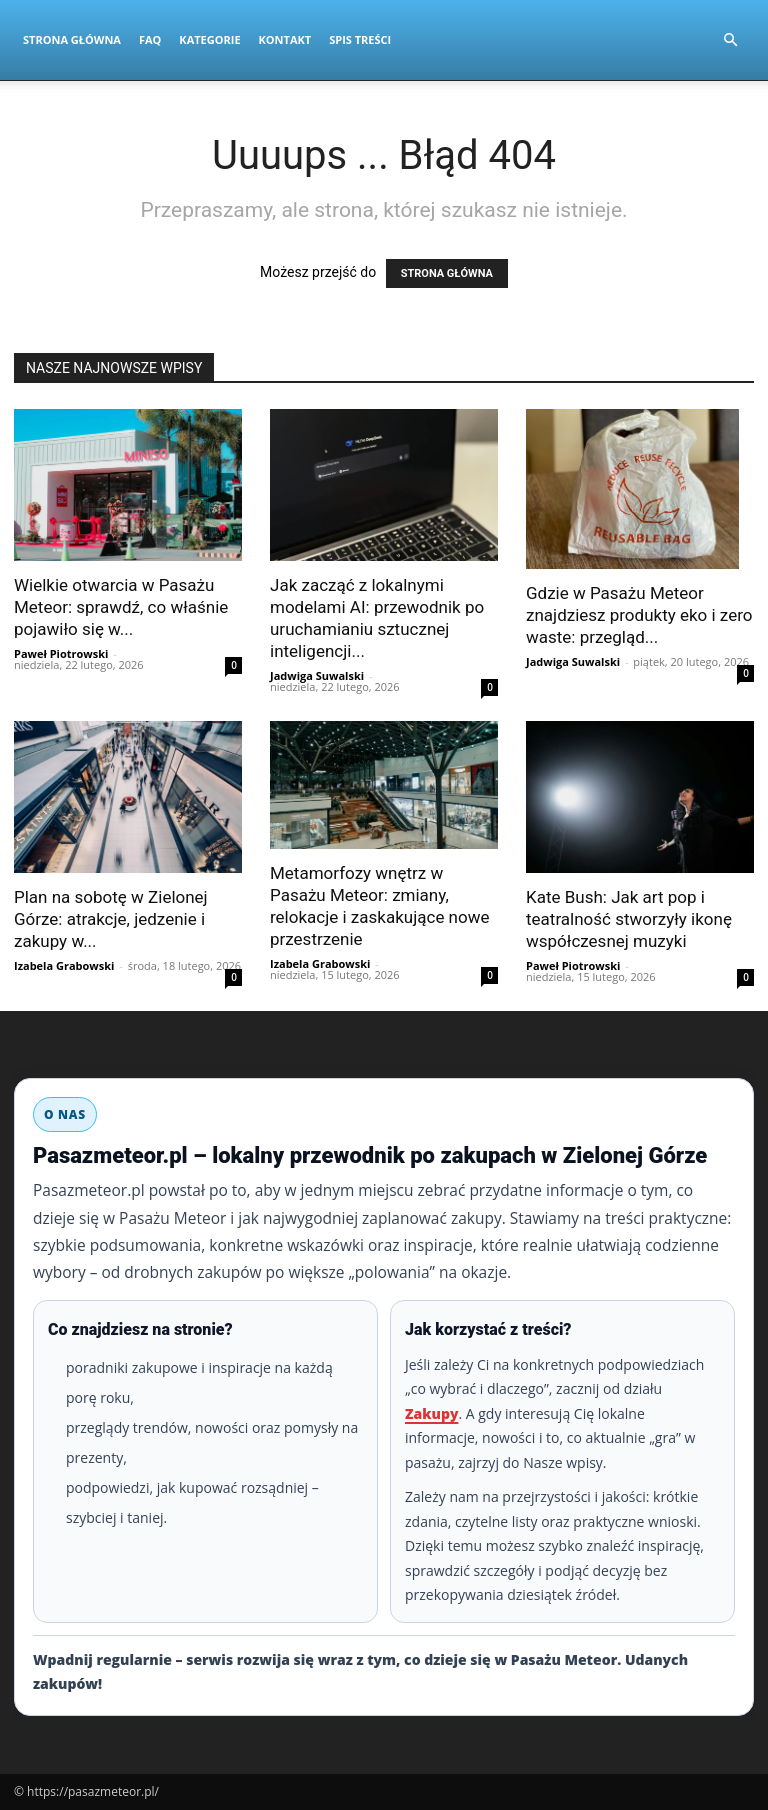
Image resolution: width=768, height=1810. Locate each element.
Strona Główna (72, 39)
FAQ (150, 39)
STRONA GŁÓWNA (447, 273)
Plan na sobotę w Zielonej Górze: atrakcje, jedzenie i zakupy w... (111, 919)
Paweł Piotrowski (61, 653)
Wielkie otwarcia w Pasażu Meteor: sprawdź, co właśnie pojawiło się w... (121, 607)
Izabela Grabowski (64, 965)
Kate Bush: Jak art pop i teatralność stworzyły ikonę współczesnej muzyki (629, 919)
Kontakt (285, 39)
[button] (730, 40)
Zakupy (431, 1413)
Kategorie (209, 39)
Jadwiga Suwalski (317, 675)
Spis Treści (360, 39)
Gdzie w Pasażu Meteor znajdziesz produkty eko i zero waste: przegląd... (639, 615)
